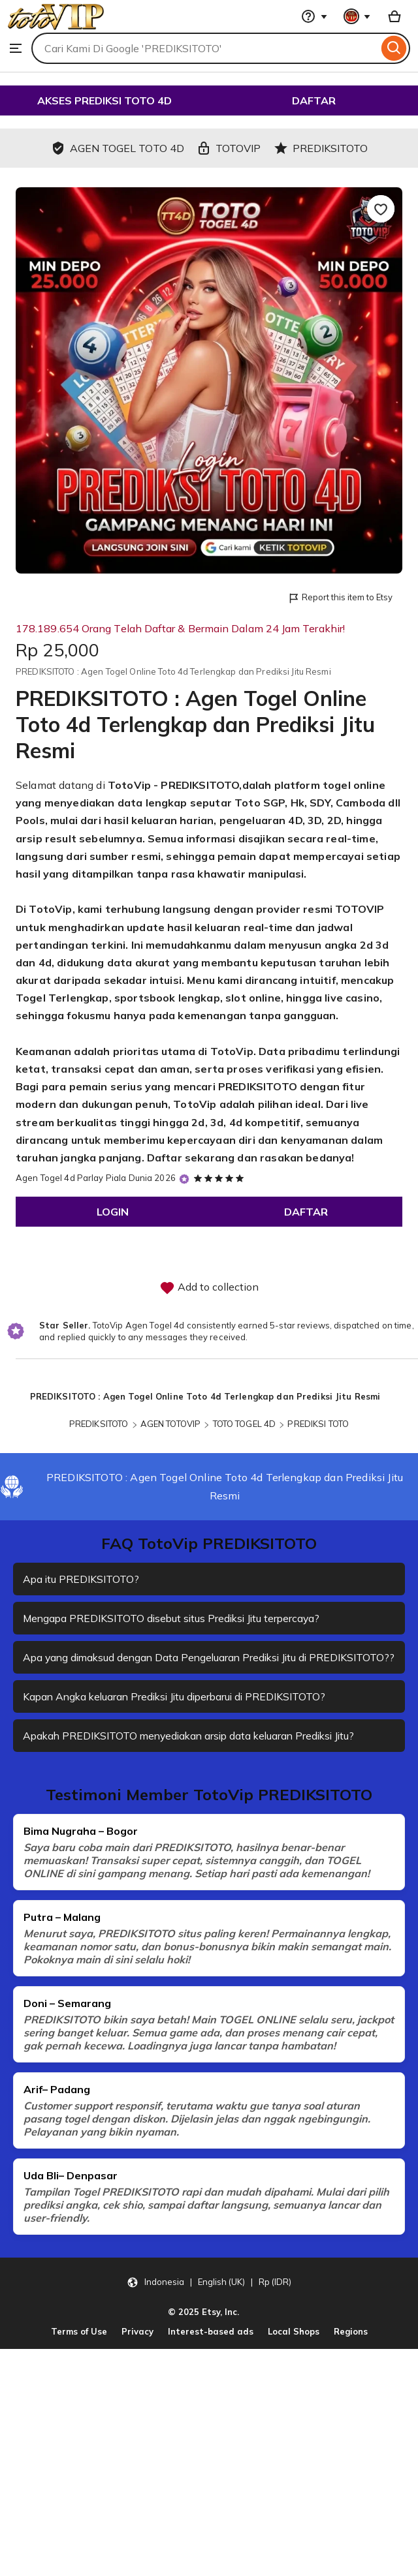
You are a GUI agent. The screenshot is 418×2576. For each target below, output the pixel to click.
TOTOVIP (359, 908)
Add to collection (209, 1288)
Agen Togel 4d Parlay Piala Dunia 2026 (96, 1178)
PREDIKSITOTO (257, 1086)
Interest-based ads (210, 2344)
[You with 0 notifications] (357, 16)
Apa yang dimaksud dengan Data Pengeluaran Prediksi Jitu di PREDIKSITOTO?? (170, 1664)
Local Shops (293, 2344)
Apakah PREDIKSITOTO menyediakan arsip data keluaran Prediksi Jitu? (194, 1748)
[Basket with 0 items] (394, 16)
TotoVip (129, 784)
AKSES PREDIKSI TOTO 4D (104, 100)
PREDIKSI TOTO (318, 1423)
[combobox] (204, 48)
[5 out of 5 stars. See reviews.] (221, 1177)
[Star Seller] (184, 1179)
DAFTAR (314, 100)
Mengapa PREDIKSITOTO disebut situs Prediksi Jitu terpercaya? (175, 1618)
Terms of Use (79, 2344)
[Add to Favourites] (380, 208)
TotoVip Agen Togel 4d (139, 1325)
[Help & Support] (314, 16)
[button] (209, 2294)
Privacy (137, 2344)
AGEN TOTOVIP (170, 1423)
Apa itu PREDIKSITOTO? (81, 1579)
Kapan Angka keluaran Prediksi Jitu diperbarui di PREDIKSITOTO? (179, 1709)
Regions (351, 2344)
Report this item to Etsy (340, 598)
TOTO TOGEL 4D (244, 1423)
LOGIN (113, 1211)
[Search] (394, 48)
